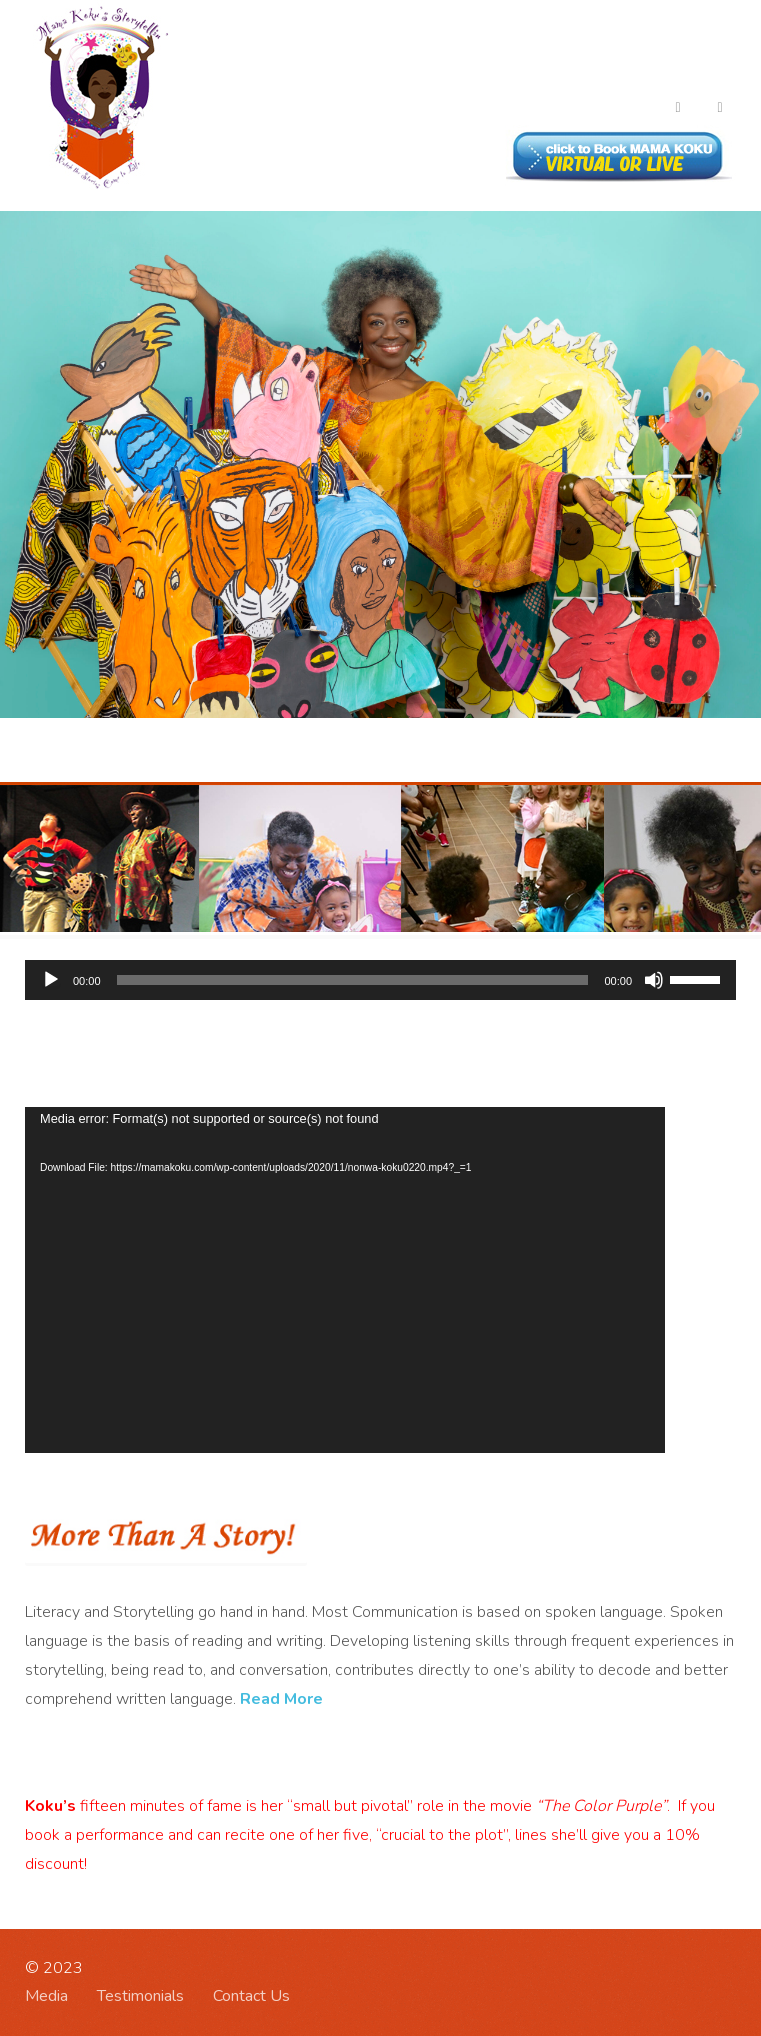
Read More (281, 1699)
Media (46, 1996)
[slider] (353, 980)
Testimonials (140, 1996)
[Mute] (654, 980)
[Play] (51, 980)
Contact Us (251, 1996)
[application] (380, 980)
